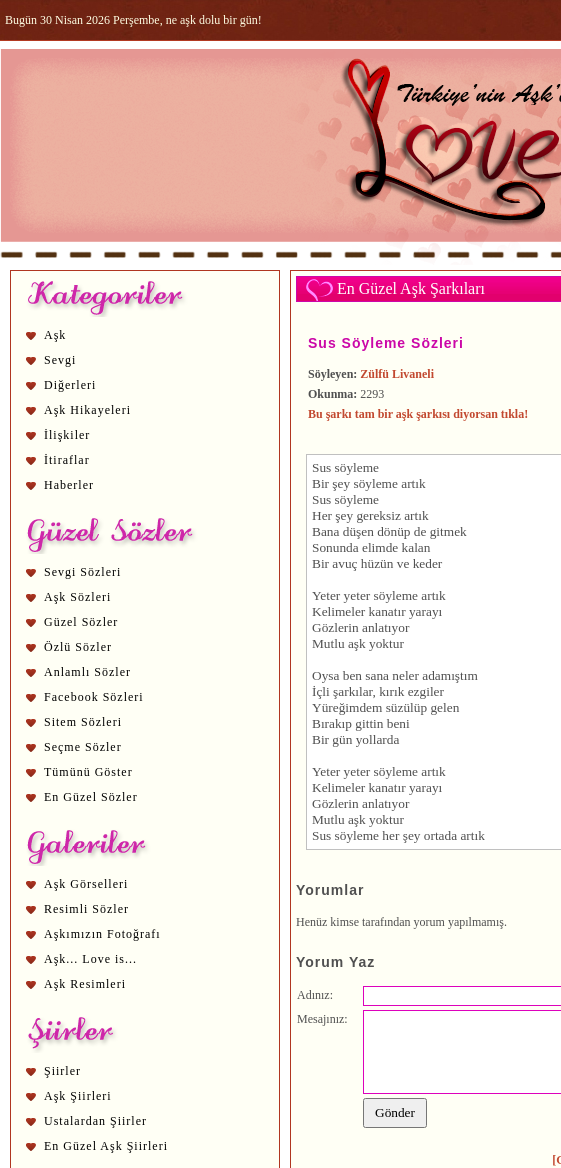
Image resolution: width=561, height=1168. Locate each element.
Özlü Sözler (78, 647)
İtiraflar (67, 460)
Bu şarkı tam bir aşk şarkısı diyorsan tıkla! (418, 414)
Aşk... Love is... (90, 959)
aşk (357, 643)
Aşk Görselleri (86, 884)
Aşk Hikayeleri (87, 410)
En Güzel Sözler (91, 797)
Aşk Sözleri (77, 597)
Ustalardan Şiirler (95, 1121)
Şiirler (62, 1071)
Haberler (69, 485)
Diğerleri (70, 385)
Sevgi (60, 360)
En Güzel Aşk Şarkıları (411, 288)
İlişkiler (67, 435)
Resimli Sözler (86, 909)
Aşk (55, 335)
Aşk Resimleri (85, 984)
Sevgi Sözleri (82, 572)
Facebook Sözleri (94, 697)
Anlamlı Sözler (87, 672)
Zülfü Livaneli (397, 374)
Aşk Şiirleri (78, 1096)
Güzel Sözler (81, 622)
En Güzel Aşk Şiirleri (106, 1146)
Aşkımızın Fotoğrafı (102, 934)
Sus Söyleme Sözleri (386, 343)
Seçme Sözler (83, 747)
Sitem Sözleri (83, 722)
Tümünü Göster (88, 772)
